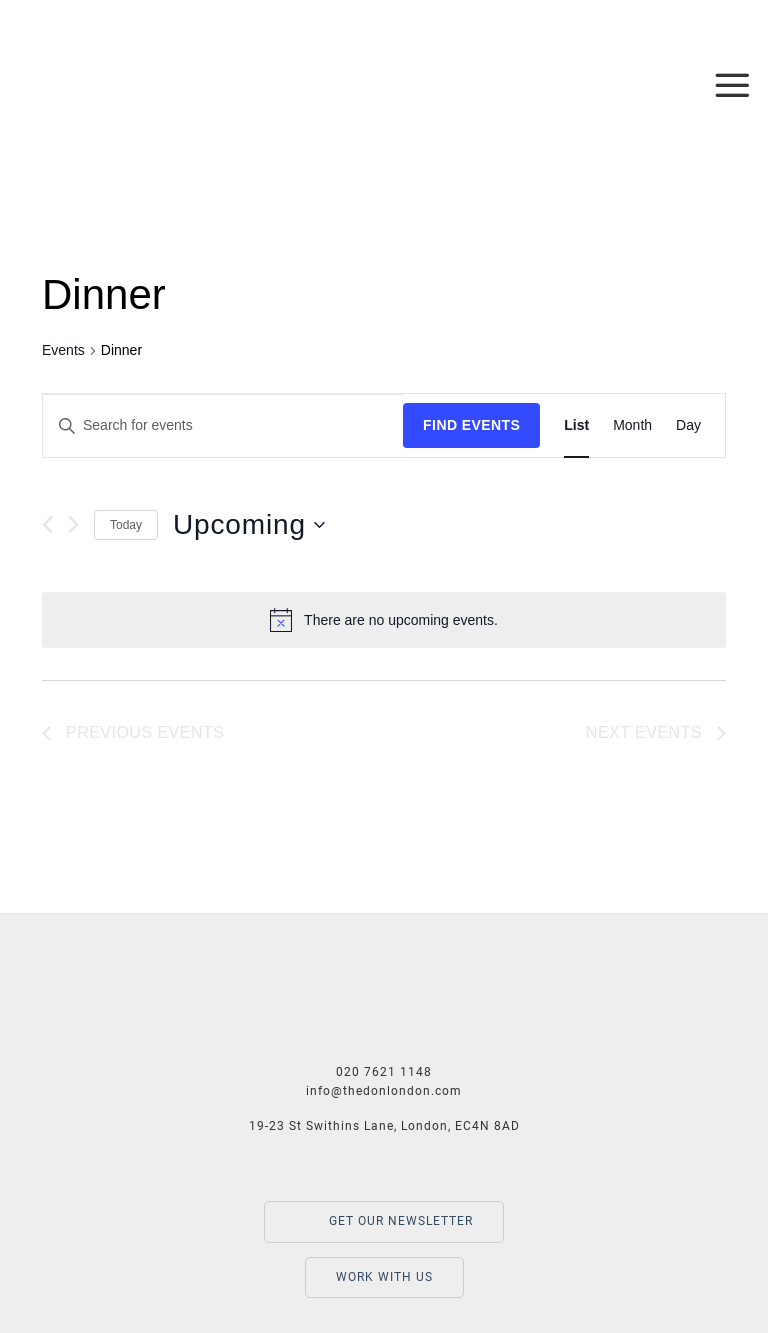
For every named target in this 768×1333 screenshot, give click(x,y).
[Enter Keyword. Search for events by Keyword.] (223, 425)
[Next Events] (73, 525)
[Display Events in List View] (576, 425)
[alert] (384, 620)
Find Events (471, 425)
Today (126, 525)
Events (63, 350)
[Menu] (732, 85)
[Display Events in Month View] (632, 425)
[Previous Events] (47, 525)
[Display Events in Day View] (688, 425)
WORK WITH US (384, 1277)
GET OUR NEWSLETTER (384, 1222)
